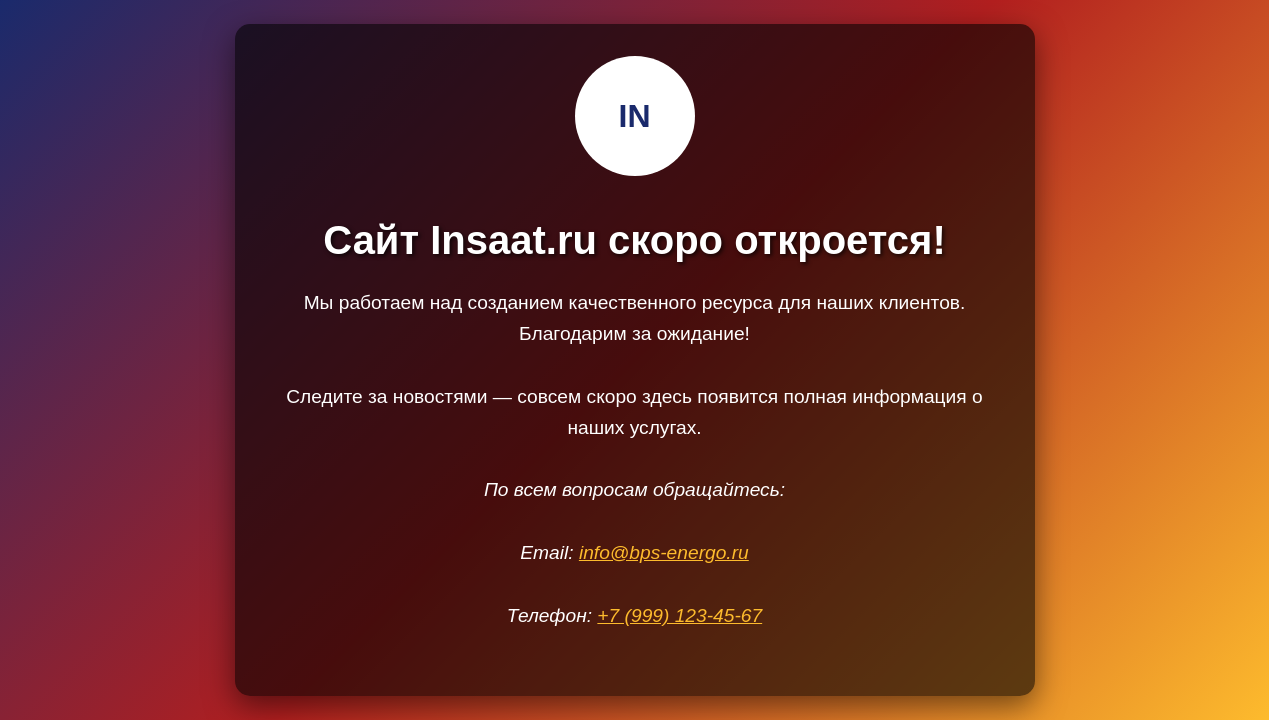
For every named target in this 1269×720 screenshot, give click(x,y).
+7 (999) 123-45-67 (679, 615)
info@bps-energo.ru (664, 552)
